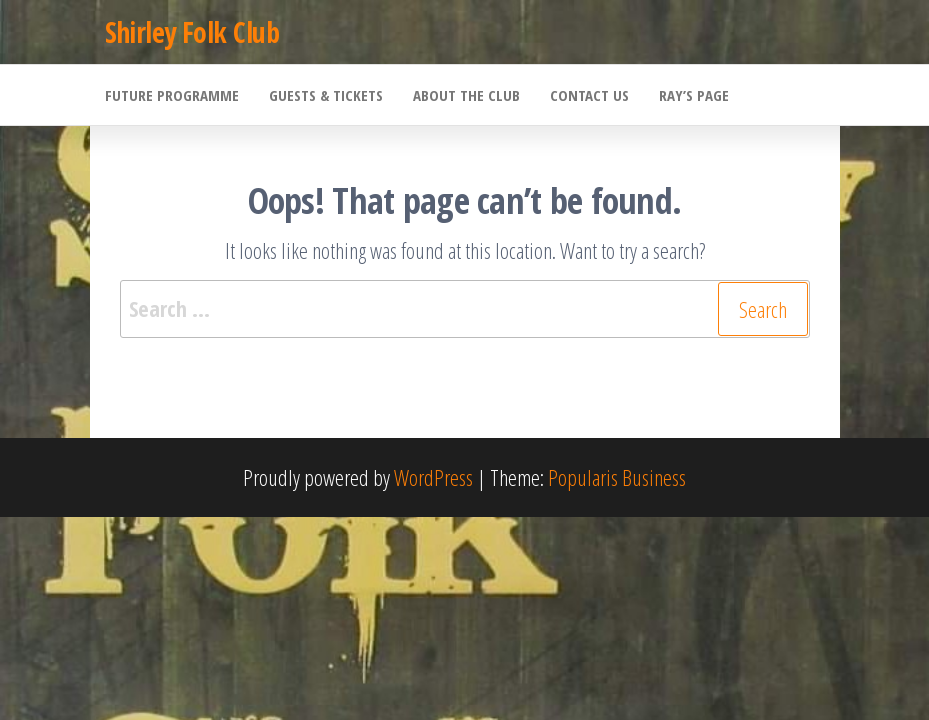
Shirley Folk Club (192, 32)
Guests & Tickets (326, 95)
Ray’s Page (694, 95)
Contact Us (589, 95)
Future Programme (172, 95)
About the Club (466, 95)
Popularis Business (617, 477)
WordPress (433, 477)
